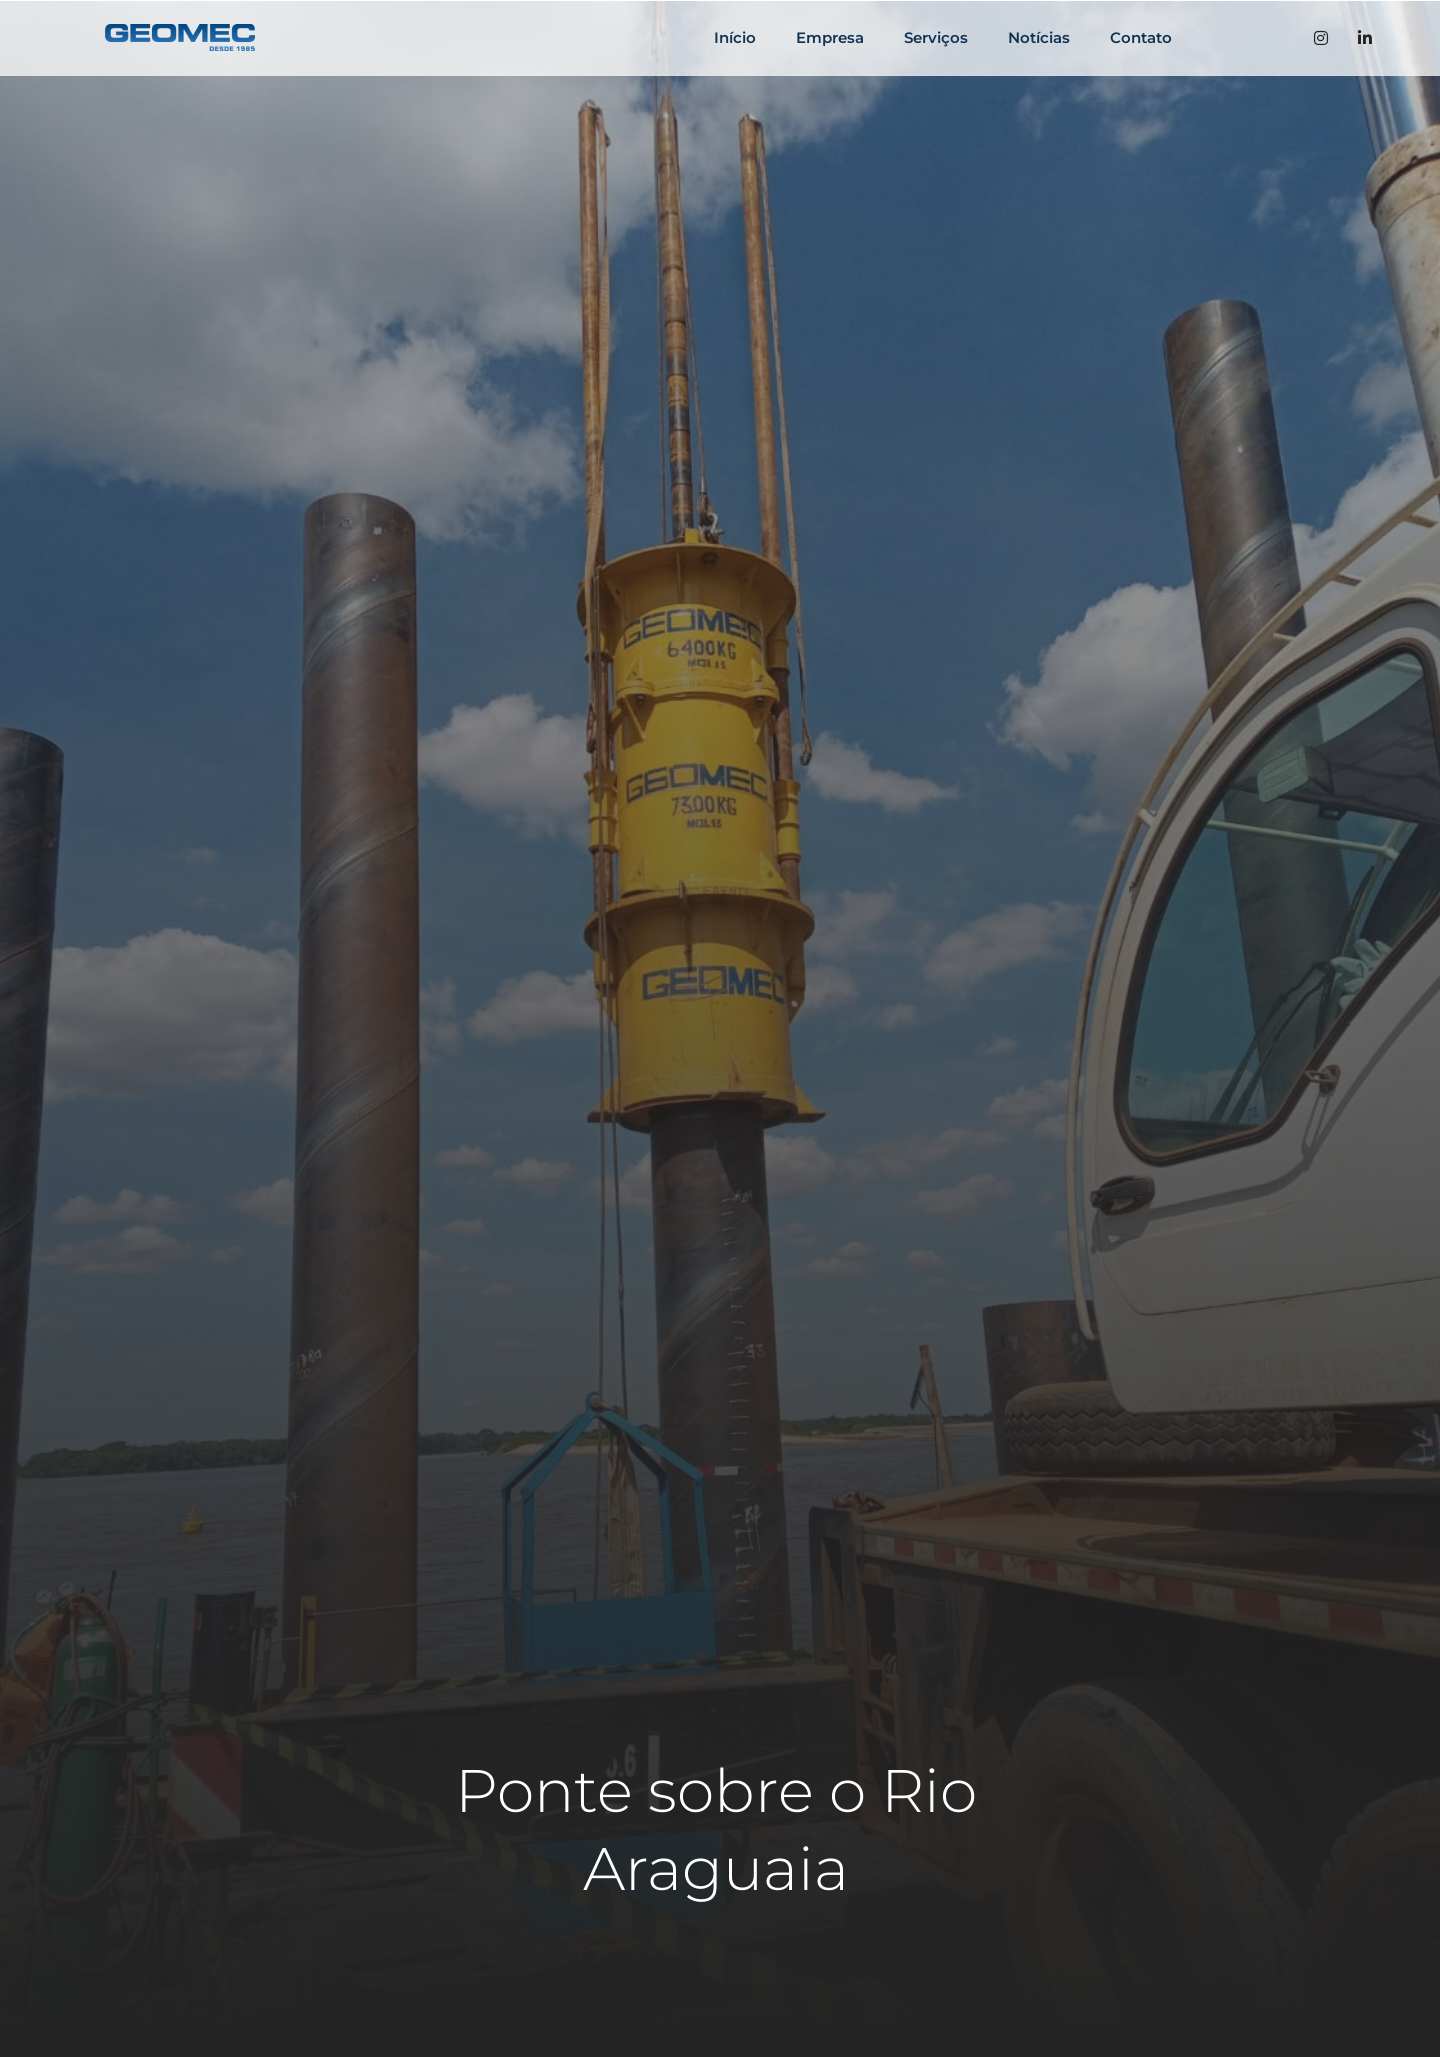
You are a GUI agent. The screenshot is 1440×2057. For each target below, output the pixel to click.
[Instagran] (1321, 38)
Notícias (1039, 37)
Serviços (936, 37)
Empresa (830, 37)
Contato (1141, 37)
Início (735, 37)
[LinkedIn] (1365, 38)
